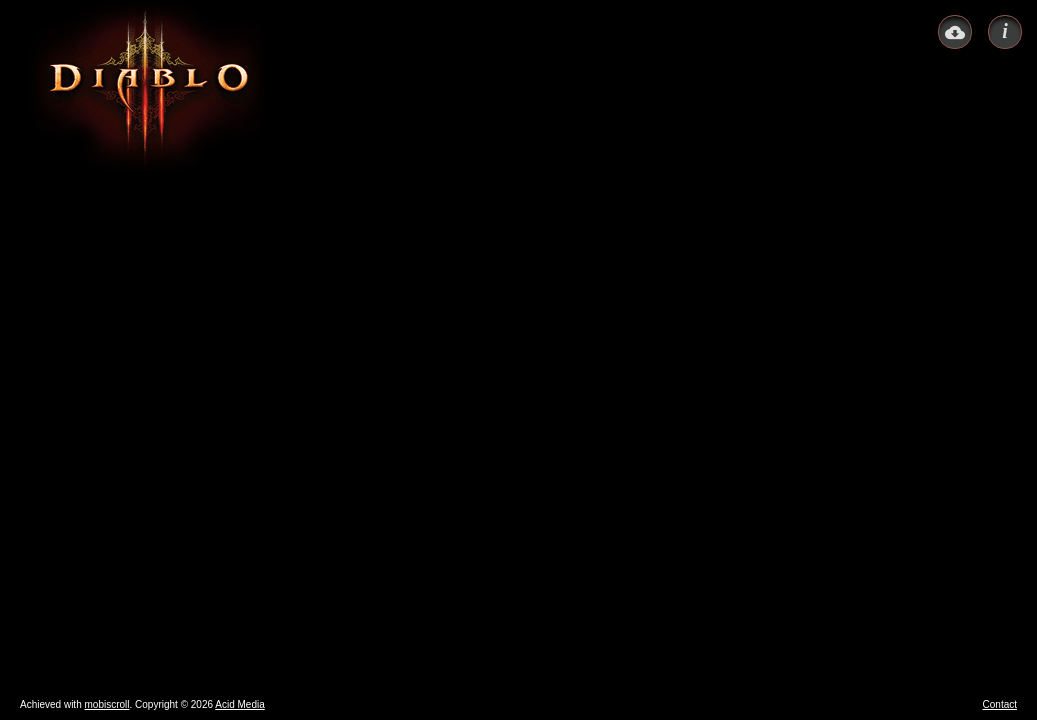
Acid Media (239, 704)
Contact (1000, 704)
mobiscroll (106, 704)
